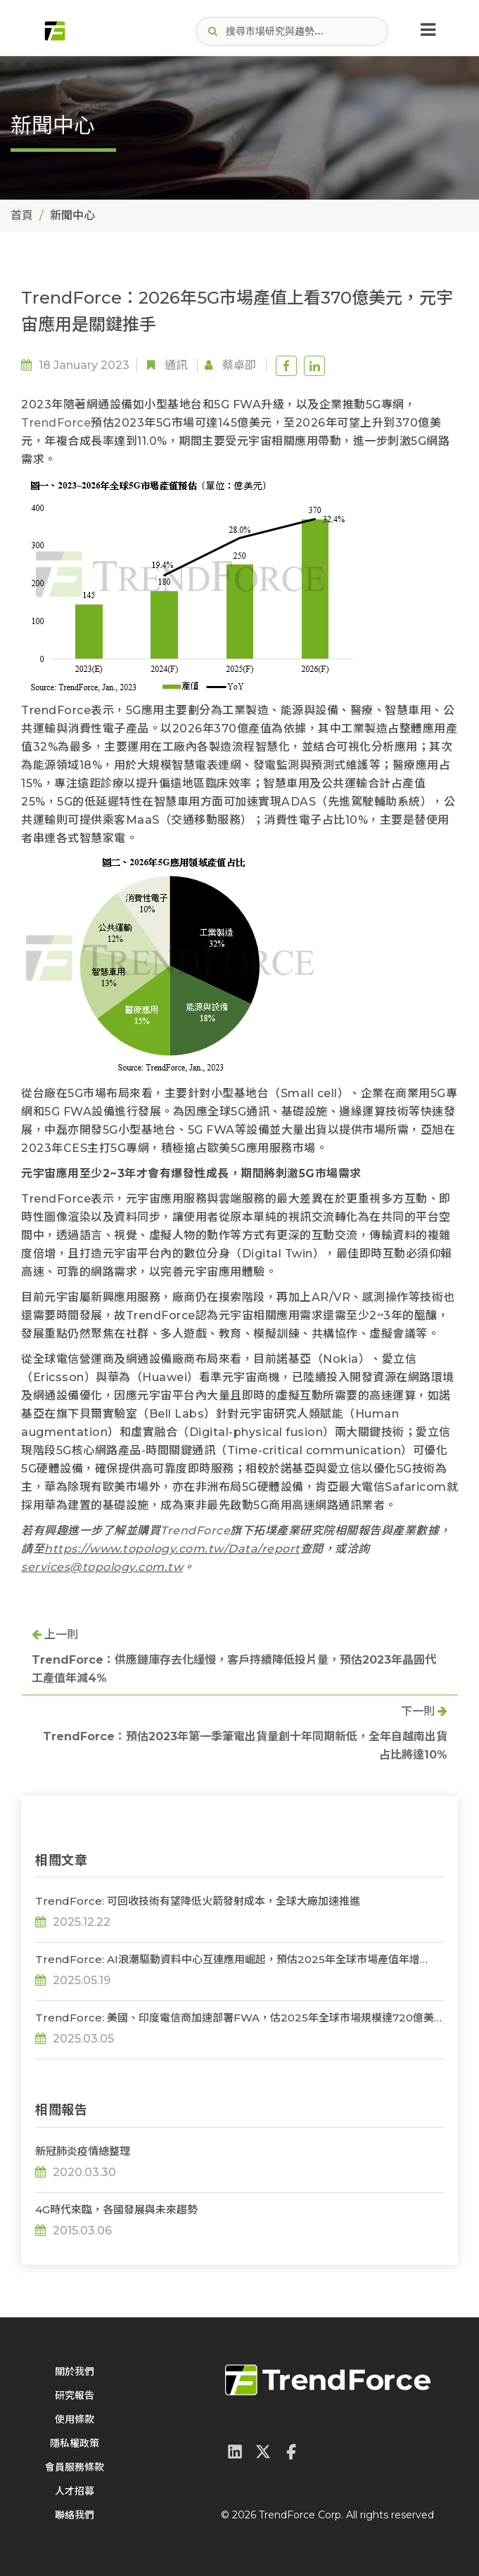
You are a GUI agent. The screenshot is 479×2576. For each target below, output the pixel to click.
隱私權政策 (74, 2443)
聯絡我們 (74, 2515)
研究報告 (74, 2395)
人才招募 (74, 2491)
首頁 (22, 215)
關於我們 (74, 2371)
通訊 (176, 365)
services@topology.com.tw (102, 1567)
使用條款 (74, 2419)
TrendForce (56, 422)
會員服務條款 (74, 2467)
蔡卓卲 (239, 365)
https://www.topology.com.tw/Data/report (172, 1548)
